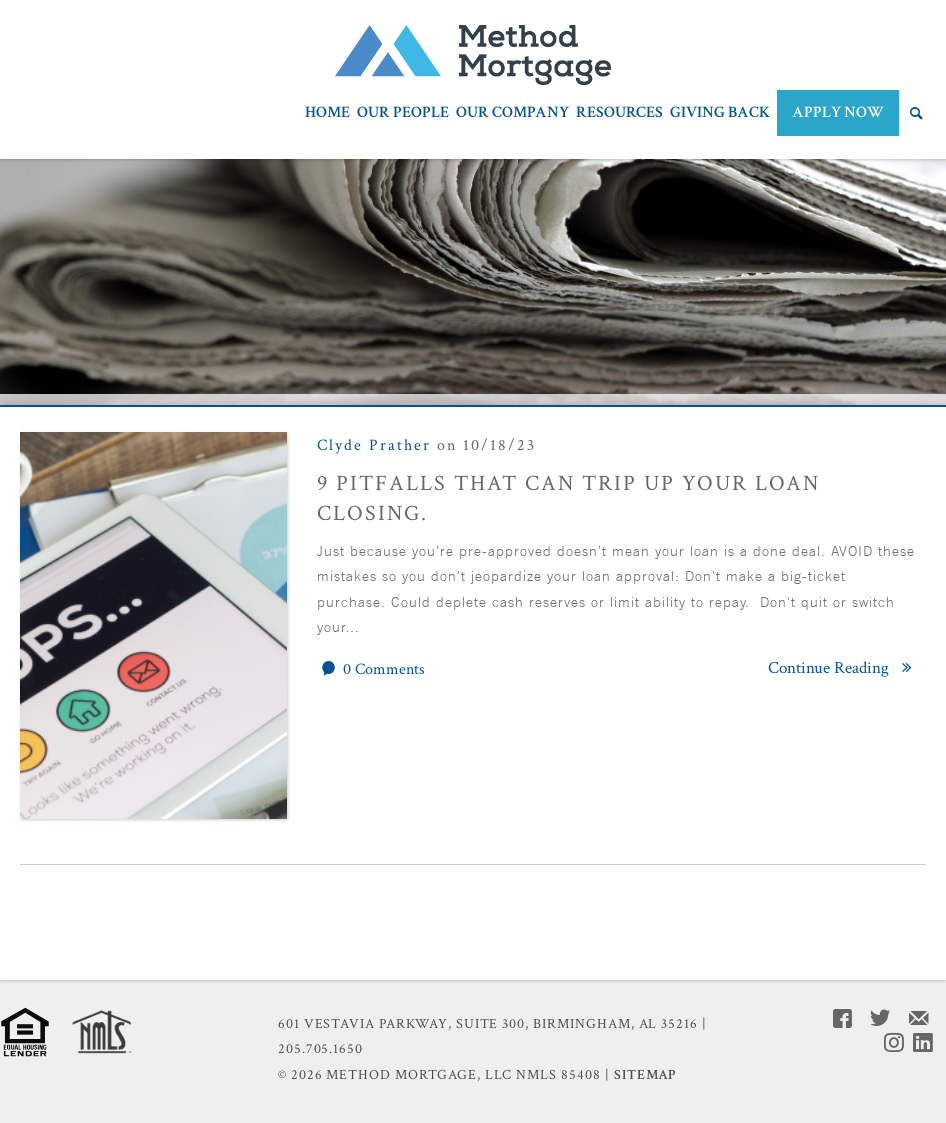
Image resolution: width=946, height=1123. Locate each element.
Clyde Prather (374, 445)
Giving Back (720, 114)
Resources (619, 114)
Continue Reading (843, 668)
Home (327, 114)
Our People (403, 114)
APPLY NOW (838, 112)
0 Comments (371, 669)
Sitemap (645, 1075)
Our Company (512, 114)
